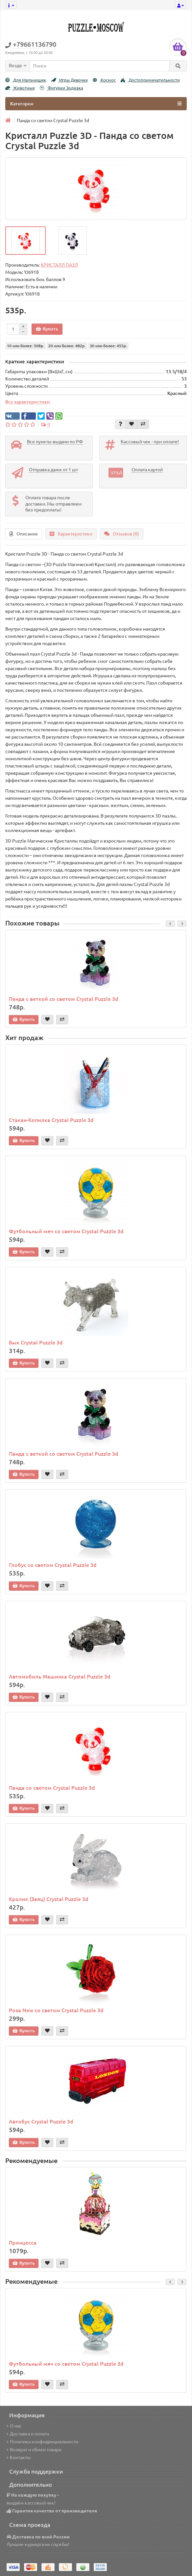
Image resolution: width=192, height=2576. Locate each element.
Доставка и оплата (28, 2433)
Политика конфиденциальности (42, 2441)
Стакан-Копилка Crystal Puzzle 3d (51, 1120)
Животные (20, 88)
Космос (104, 80)
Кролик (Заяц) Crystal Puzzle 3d (48, 1899)
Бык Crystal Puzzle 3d (36, 1342)
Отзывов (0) (121, 533)
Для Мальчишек (25, 80)
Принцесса (22, 2243)
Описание (24, 533)
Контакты (19, 2457)
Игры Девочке (69, 80)
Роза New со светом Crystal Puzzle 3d (56, 2010)
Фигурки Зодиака (61, 88)
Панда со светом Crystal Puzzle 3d (52, 1788)
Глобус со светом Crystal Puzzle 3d (53, 1565)
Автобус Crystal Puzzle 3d (41, 2121)
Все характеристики (27, 401)
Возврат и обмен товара (34, 2449)
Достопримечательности (150, 80)
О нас (14, 2426)
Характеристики (71, 533)
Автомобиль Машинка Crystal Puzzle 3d (59, 1676)
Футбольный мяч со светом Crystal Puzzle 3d (66, 1231)
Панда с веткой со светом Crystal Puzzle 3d (63, 999)
